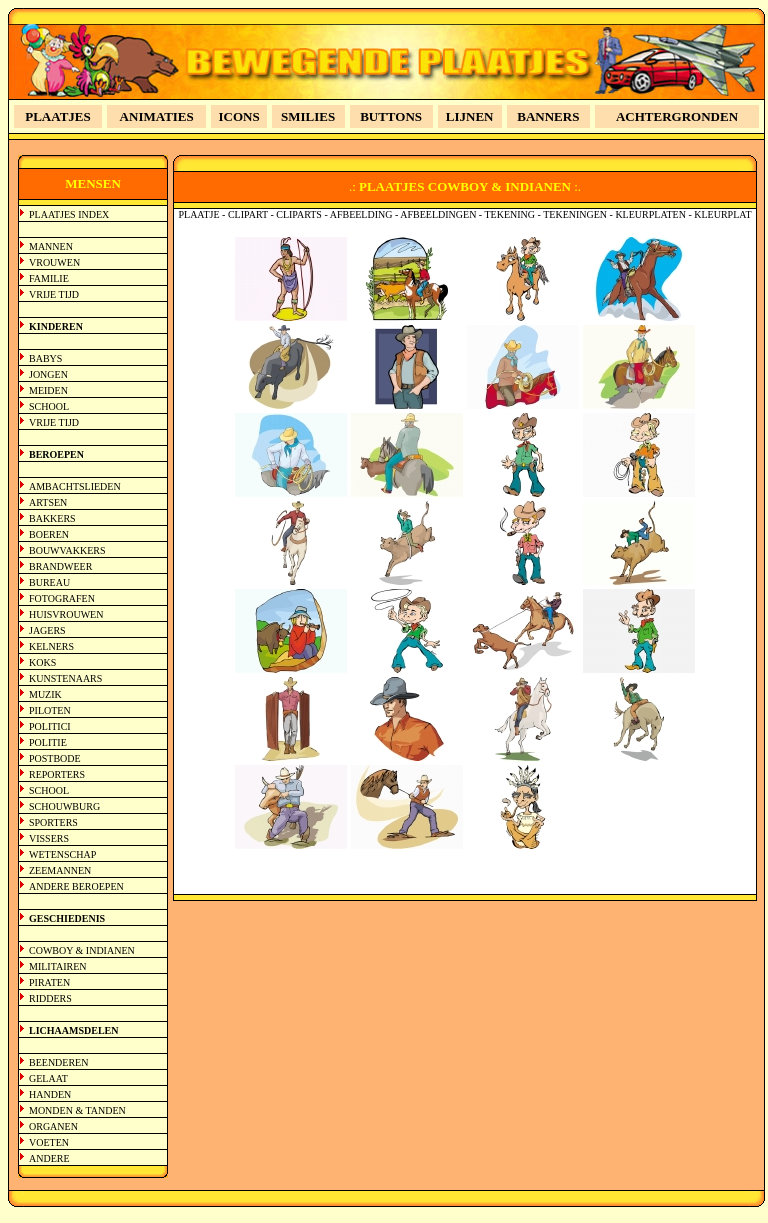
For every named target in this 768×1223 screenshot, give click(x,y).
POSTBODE (55, 758)
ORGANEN (53, 1126)
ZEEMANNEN (60, 870)
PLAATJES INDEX (69, 214)
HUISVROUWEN (66, 614)
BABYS (45, 358)
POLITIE (48, 742)
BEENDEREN (58, 1062)
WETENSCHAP (62, 854)
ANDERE (49, 1158)
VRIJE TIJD (54, 294)
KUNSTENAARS (65, 678)
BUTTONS (391, 116)
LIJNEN (470, 116)
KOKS (42, 662)
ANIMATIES (157, 116)
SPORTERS (53, 822)
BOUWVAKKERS (67, 550)
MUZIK (45, 694)
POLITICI (50, 726)
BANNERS (548, 116)
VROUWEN (54, 262)
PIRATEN (49, 982)
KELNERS (51, 646)
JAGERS (47, 630)
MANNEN (51, 246)
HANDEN (50, 1094)
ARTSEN (48, 502)
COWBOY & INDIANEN (82, 950)
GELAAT (48, 1078)
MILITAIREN (58, 966)
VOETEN (49, 1142)
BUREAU (49, 582)
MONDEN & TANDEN (77, 1110)
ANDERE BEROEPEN (76, 886)
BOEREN (49, 534)
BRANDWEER (60, 566)
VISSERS (49, 838)
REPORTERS (57, 774)
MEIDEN (48, 390)
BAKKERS (52, 518)
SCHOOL (49, 406)
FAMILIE (49, 278)
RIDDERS (50, 998)
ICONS (239, 116)
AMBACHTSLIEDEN (75, 486)
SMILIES (308, 116)
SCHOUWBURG (64, 806)
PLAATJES (58, 116)
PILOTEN (50, 710)
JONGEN (48, 374)
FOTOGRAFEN (62, 598)
